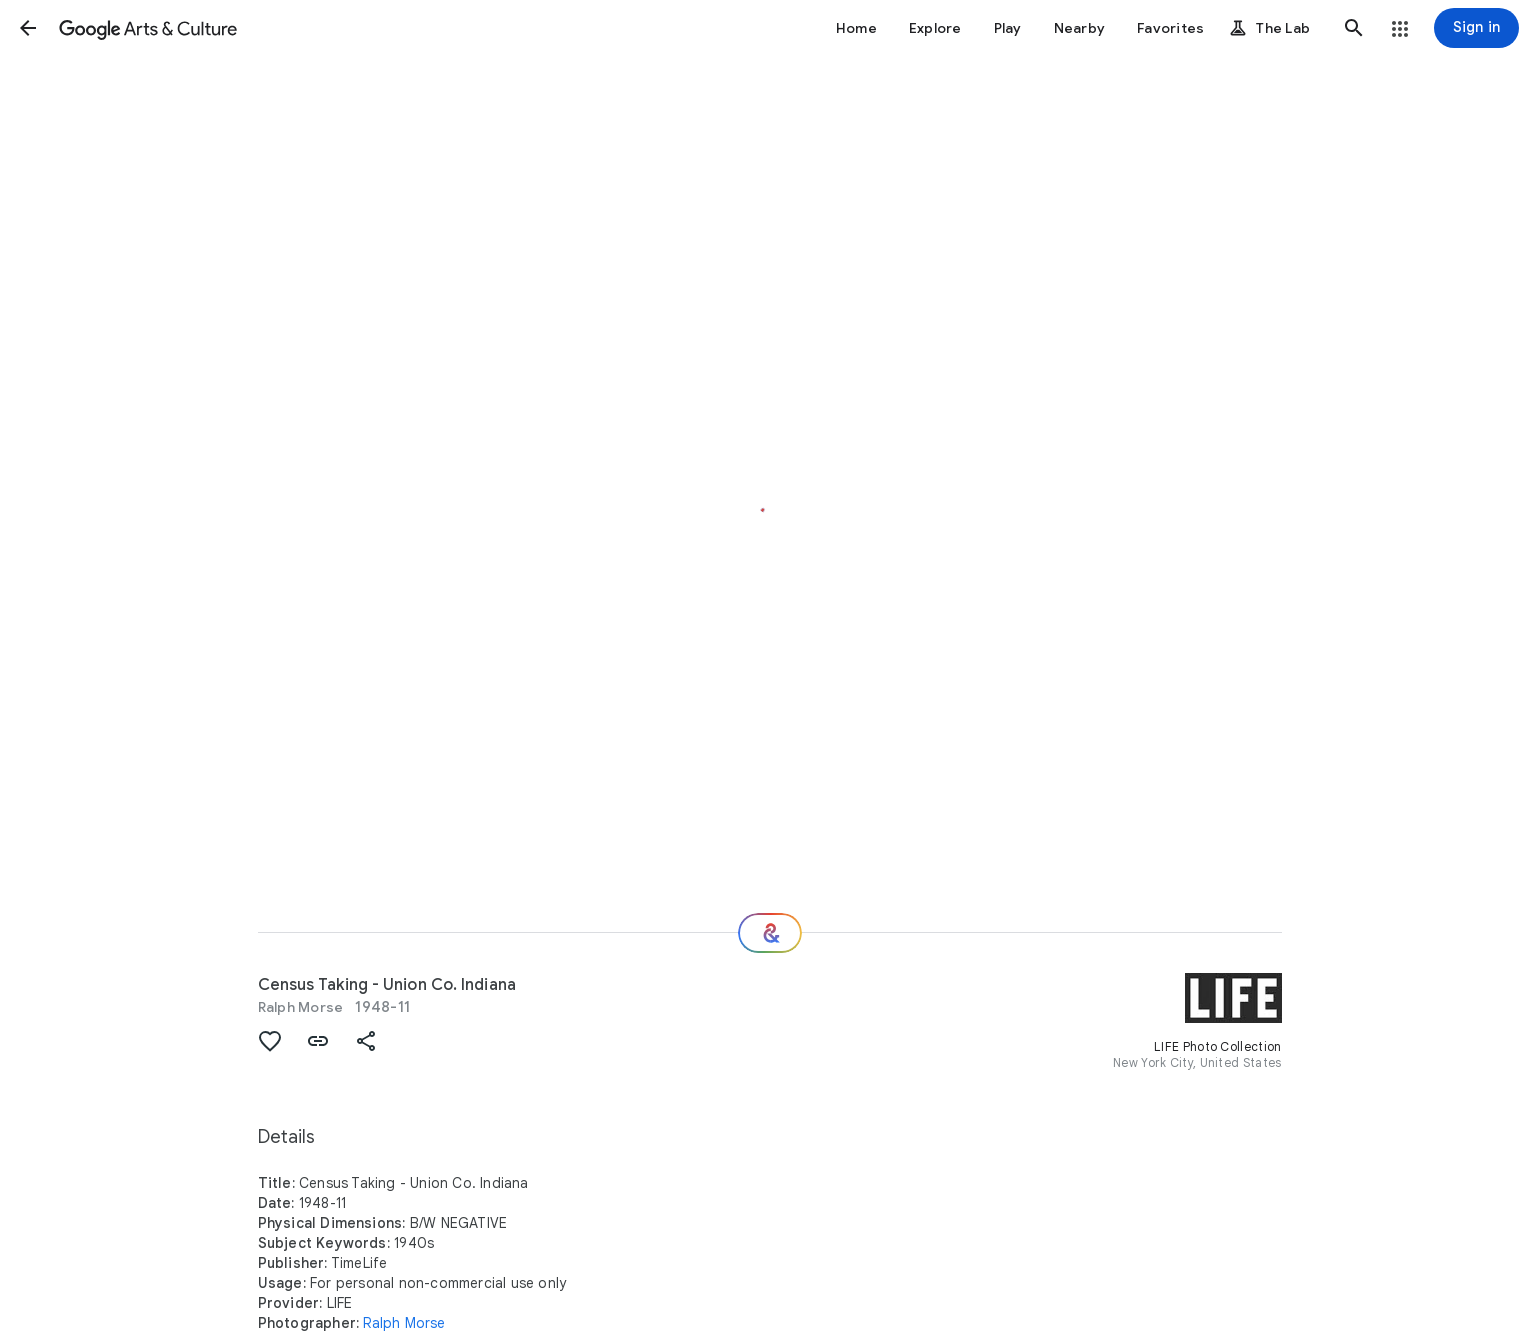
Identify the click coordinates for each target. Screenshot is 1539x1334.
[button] (28, 28)
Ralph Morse (301, 1007)
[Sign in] (1476, 28)
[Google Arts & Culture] (148, 28)
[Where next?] (770, 933)
